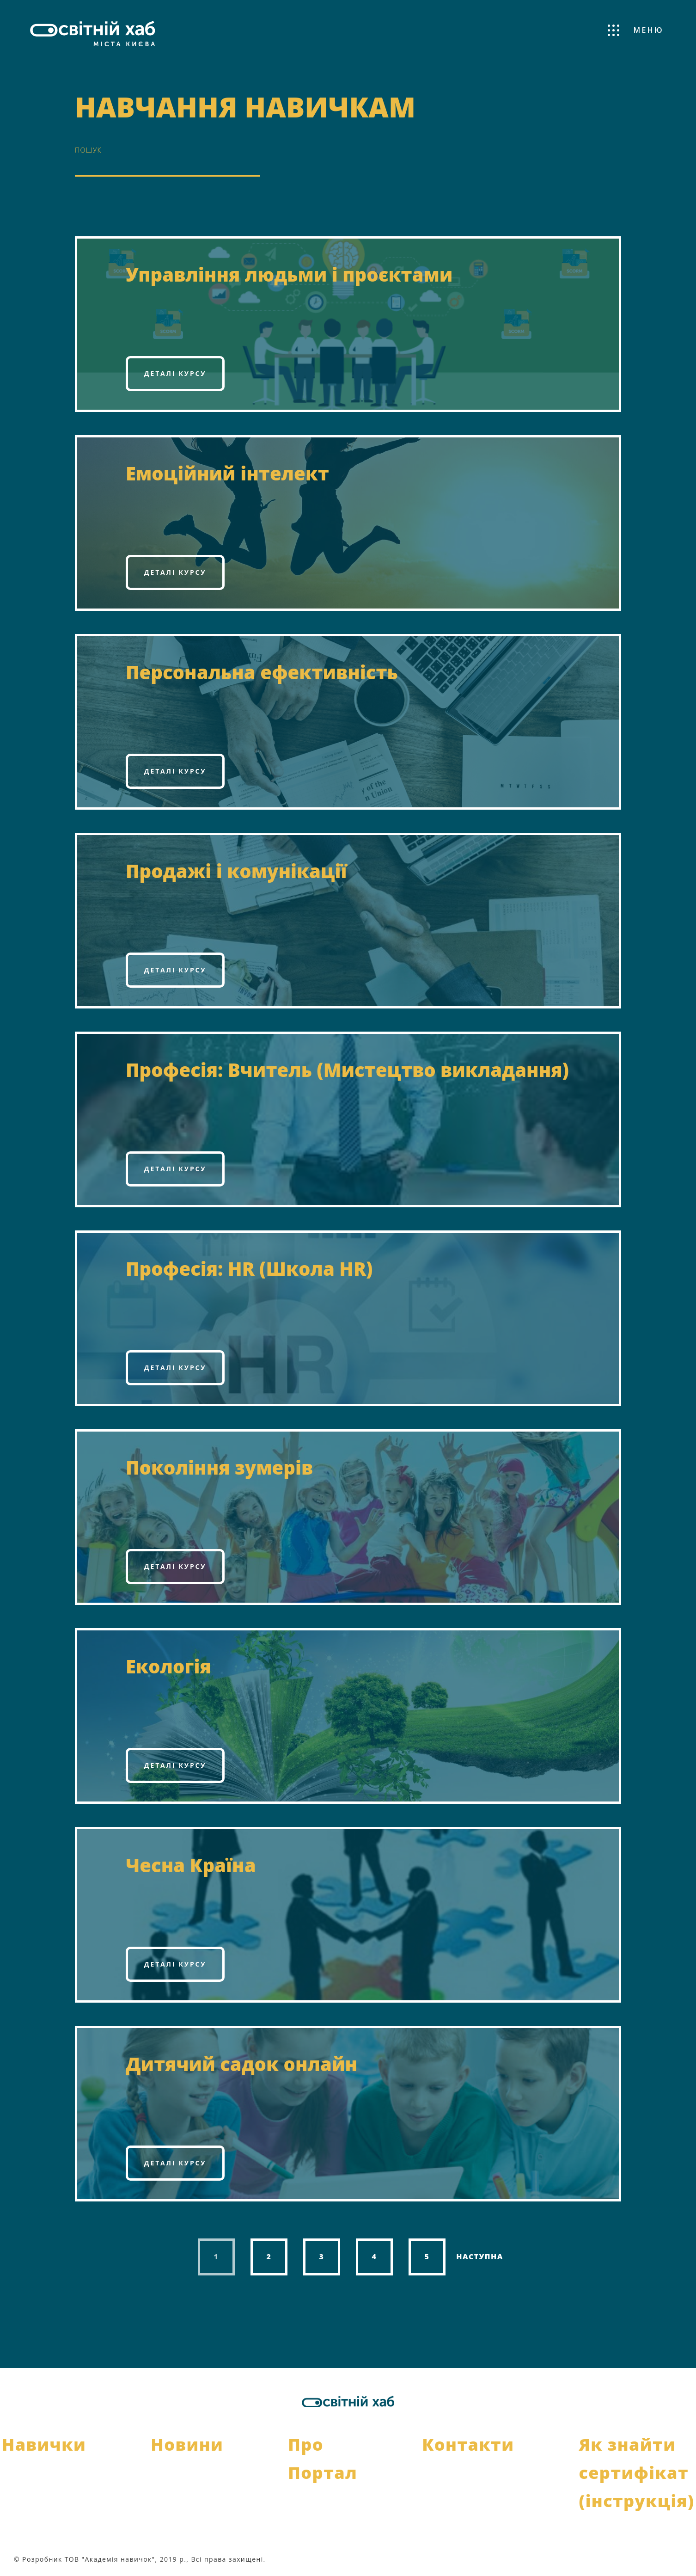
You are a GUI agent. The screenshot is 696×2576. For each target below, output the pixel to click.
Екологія (168, 1666)
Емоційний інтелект (227, 473)
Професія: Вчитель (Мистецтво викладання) (347, 1069)
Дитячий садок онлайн (241, 2064)
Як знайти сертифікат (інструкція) (636, 2472)
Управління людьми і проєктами (289, 274)
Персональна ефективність (262, 672)
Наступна (479, 2256)
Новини (187, 2444)
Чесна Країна (191, 1865)
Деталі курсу (175, 373)
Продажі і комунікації (236, 871)
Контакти (468, 2444)
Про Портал (322, 2458)
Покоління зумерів (219, 1467)
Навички (44, 2444)
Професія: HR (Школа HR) (249, 1268)
